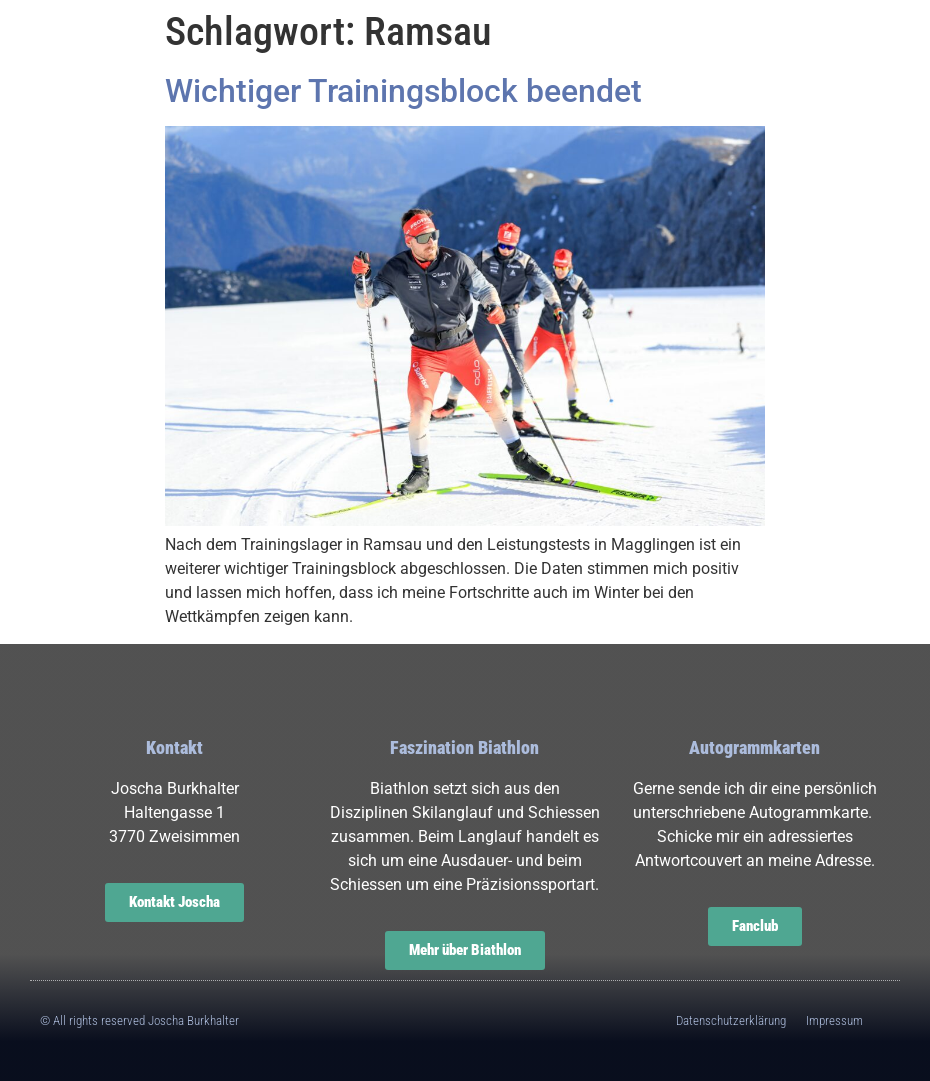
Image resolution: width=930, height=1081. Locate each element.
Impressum (834, 1020)
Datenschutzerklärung (731, 1020)
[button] (81, 54)
